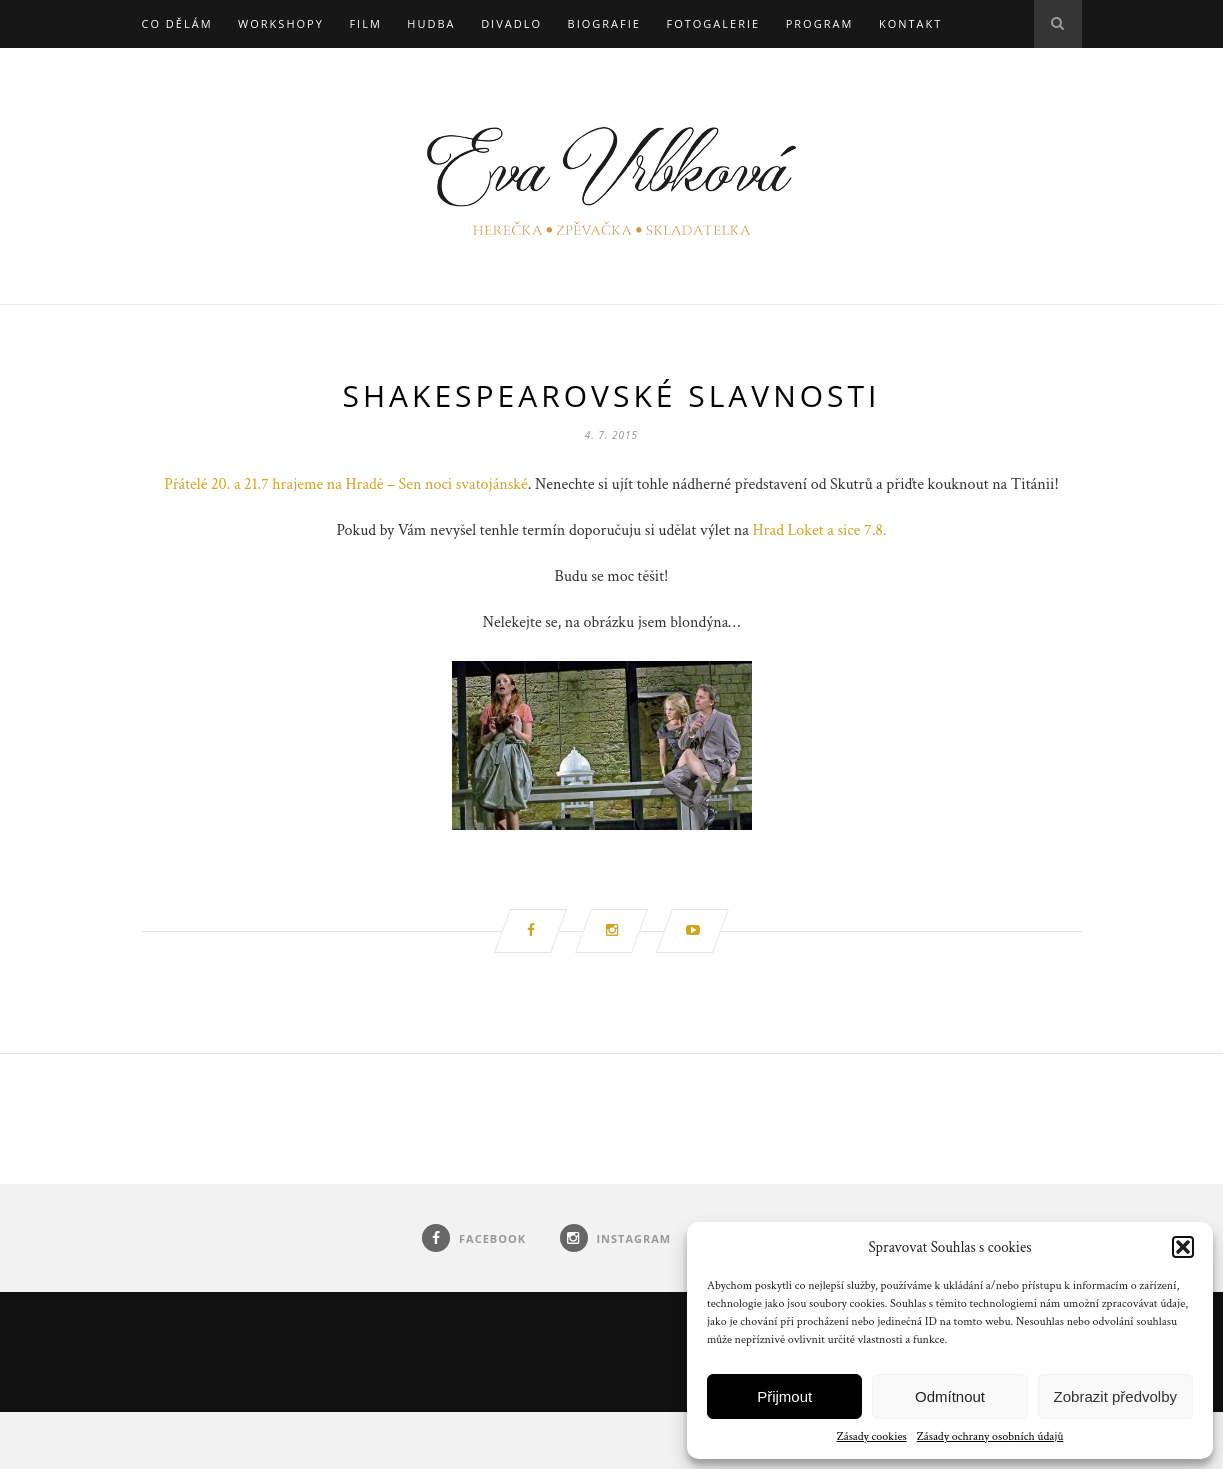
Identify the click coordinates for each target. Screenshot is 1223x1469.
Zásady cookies (872, 1436)
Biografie (604, 23)
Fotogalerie (713, 23)
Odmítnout (950, 1396)
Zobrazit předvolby (1115, 1396)
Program (820, 23)
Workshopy (281, 23)
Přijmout (784, 1396)
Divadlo (511, 23)
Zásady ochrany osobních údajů (990, 1436)
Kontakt (910, 23)
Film (365, 23)
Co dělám (177, 23)
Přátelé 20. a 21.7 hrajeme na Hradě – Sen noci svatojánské (346, 484)
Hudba (431, 23)
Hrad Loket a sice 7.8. (820, 530)
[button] (1183, 1247)
